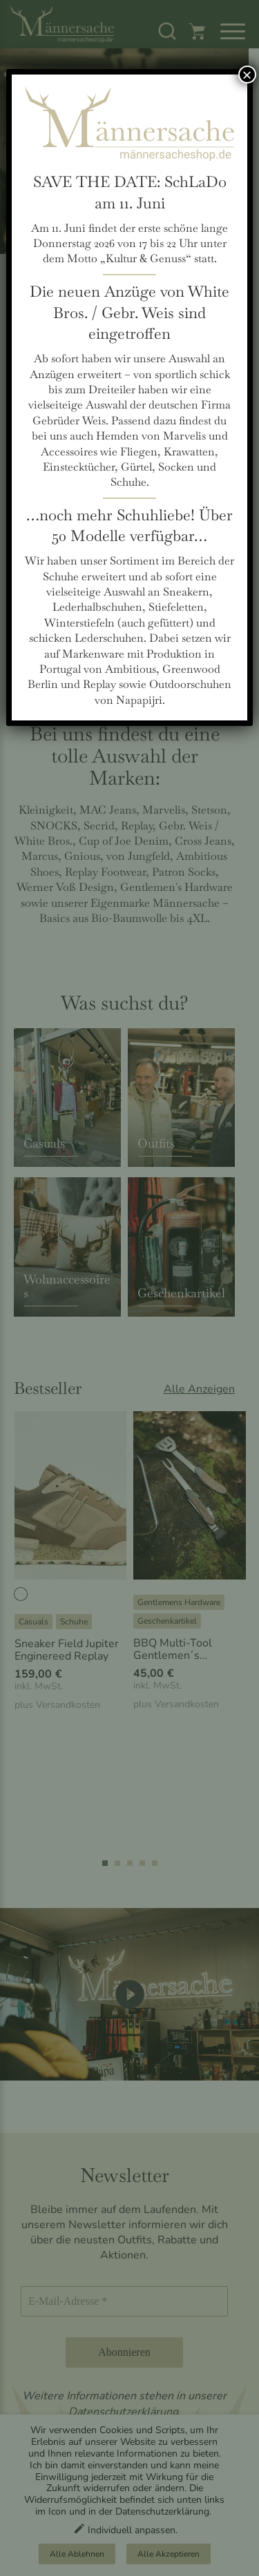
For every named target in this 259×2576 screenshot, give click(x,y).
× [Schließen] (247, 74)
